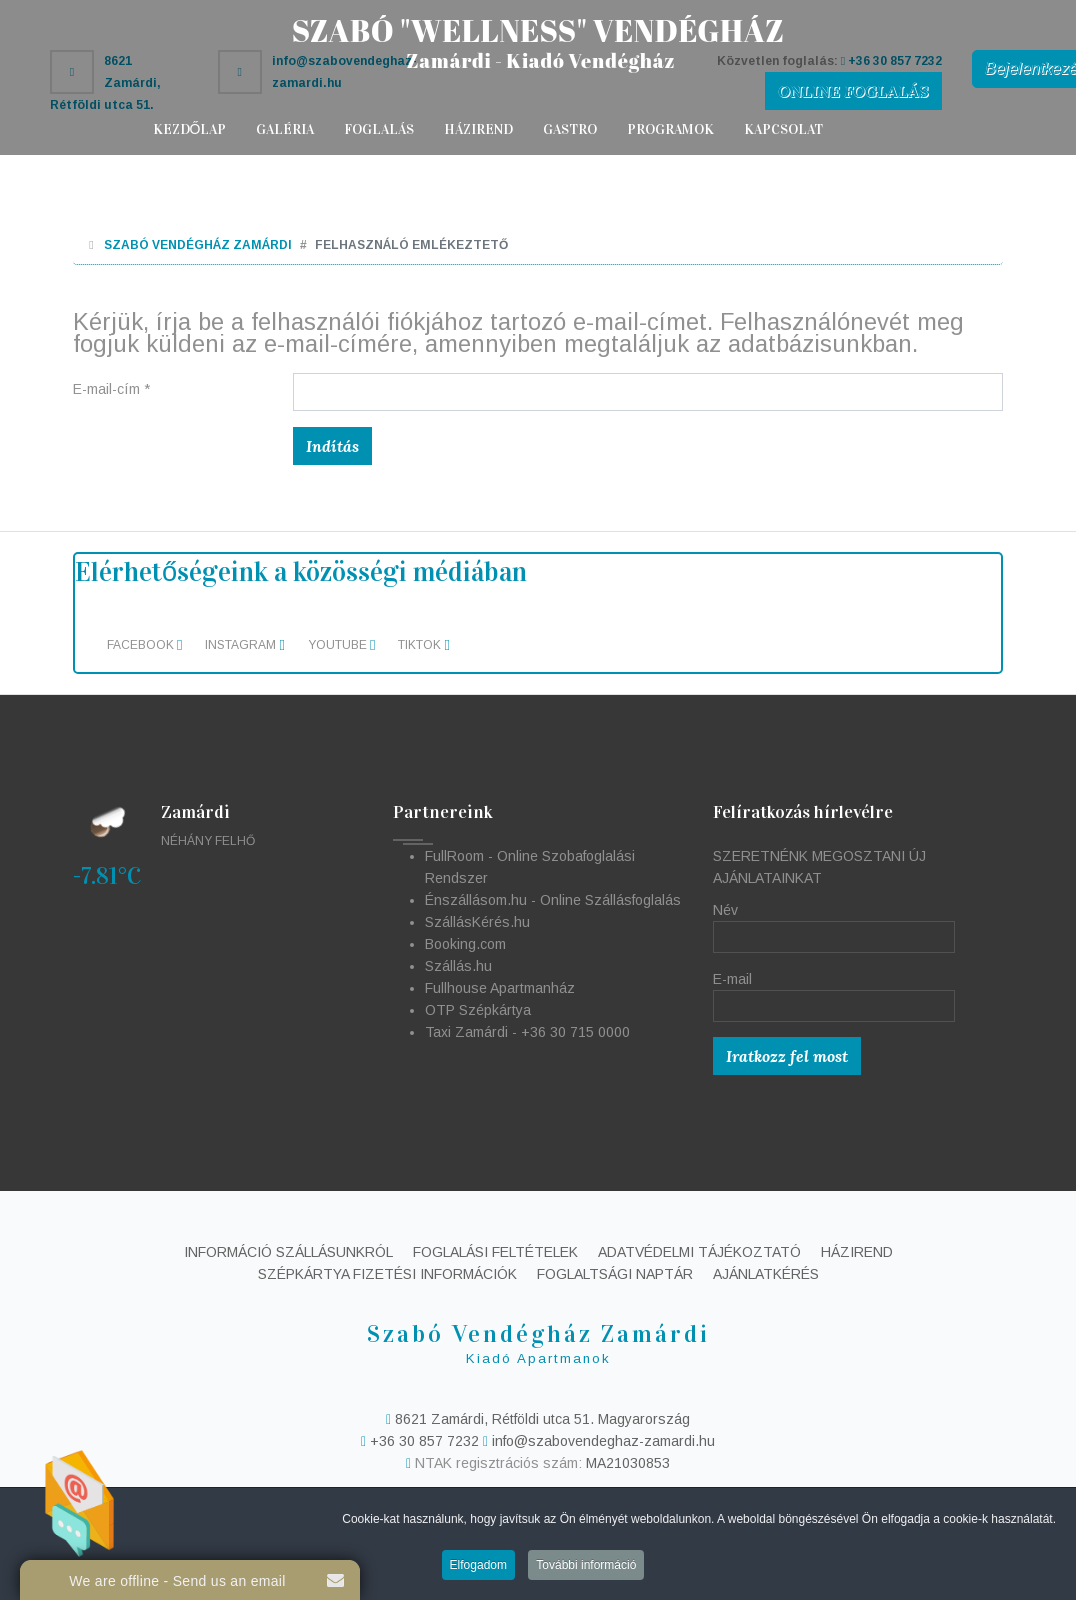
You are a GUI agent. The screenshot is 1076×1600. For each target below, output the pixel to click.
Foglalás (379, 129)
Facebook (144, 645)
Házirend (478, 129)
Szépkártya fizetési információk (387, 1274)
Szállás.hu (458, 966)
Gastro (570, 129)
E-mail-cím (111, 389)
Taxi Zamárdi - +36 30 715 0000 (527, 1032)
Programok (670, 129)
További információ (586, 1569)
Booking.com (465, 944)
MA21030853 (628, 1463)
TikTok (423, 645)
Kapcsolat (783, 129)
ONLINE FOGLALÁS (853, 91)
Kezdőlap (190, 129)
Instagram (244, 645)
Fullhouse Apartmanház (500, 988)
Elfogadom (478, 1569)
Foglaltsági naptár (615, 1274)
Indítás (332, 446)
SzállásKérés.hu (477, 922)
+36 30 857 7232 (424, 1441)
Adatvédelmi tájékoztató (699, 1252)
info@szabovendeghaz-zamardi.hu (599, 1441)
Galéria (285, 129)
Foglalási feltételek (495, 1252)
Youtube (341, 645)
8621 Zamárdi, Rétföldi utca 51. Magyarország (540, 1419)
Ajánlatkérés (766, 1274)
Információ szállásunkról (288, 1252)
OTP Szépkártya (478, 1010)
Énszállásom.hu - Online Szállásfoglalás (553, 900)
